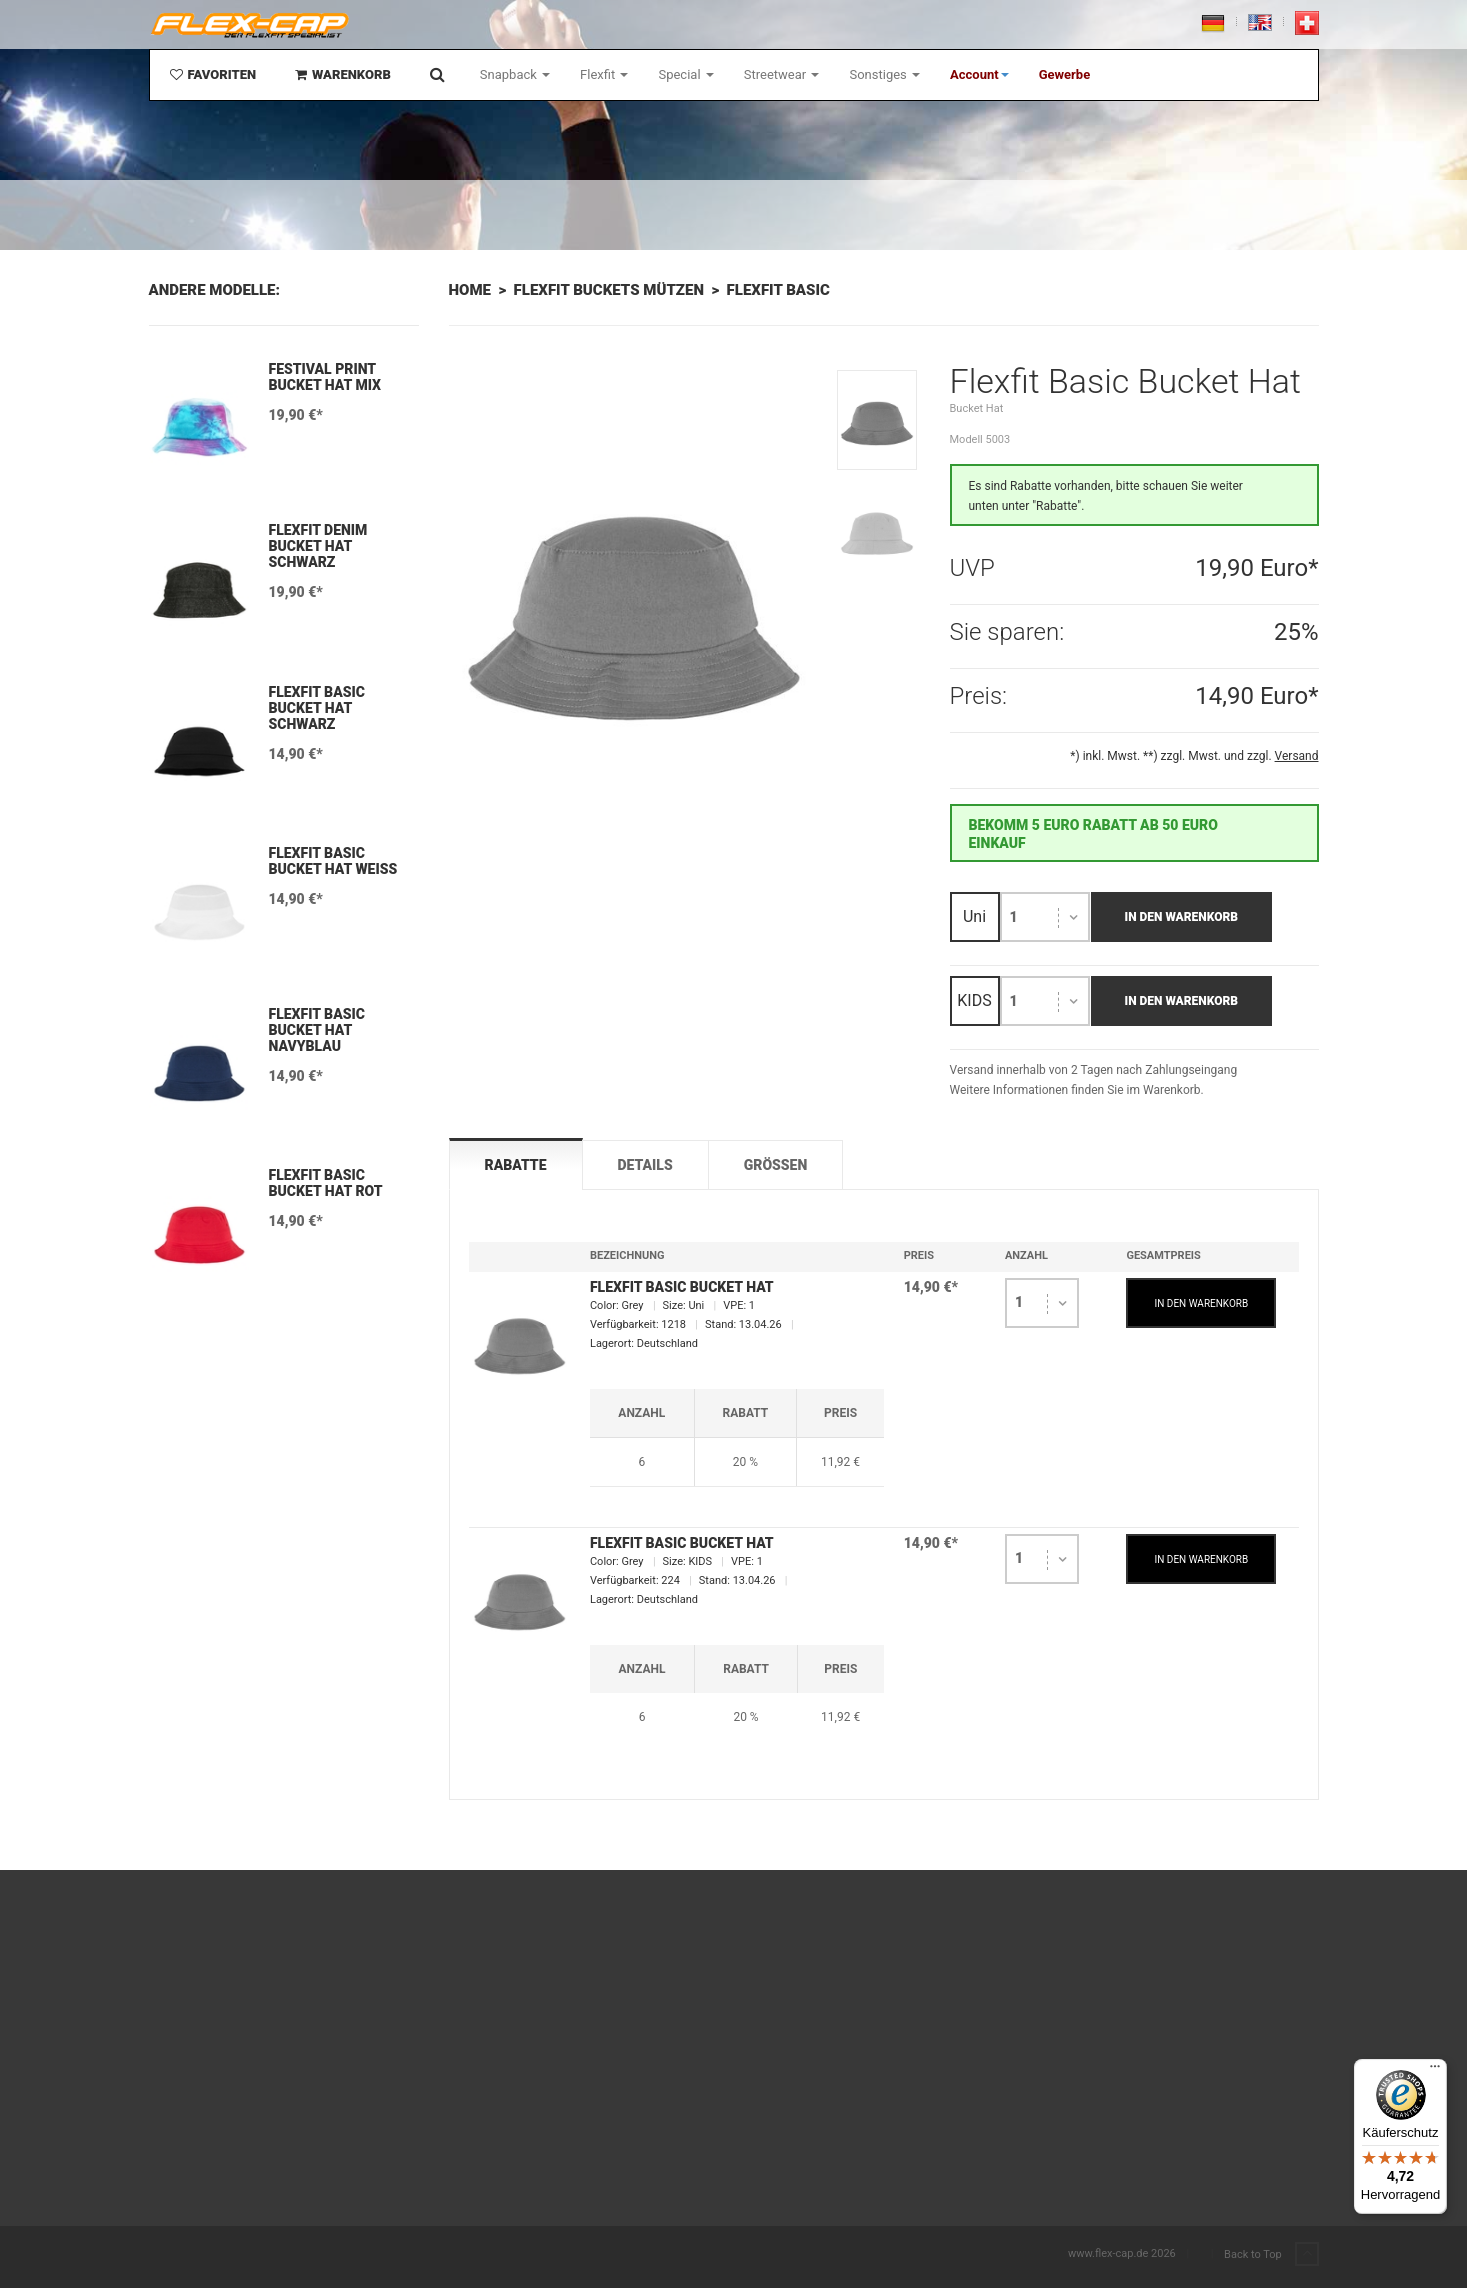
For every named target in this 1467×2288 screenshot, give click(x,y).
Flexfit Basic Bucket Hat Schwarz (317, 708)
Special (685, 74)
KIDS (974, 1000)
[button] (979, 75)
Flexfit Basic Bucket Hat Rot (326, 1183)
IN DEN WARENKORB (1202, 1303)
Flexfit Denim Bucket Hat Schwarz (318, 546)
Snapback (515, 74)
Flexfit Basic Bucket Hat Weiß (333, 861)
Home (470, 290)
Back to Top (1271, 2255)
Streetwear (782, 74)
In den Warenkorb (1182, 917)
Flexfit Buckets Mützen (609, 290)
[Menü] (1435, 2071)
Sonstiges (884, 74)
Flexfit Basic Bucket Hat (682, 1287)
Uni (974, 916)
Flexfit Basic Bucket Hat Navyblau (317, 1030)
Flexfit (604, 74)
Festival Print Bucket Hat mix (325, 377)
